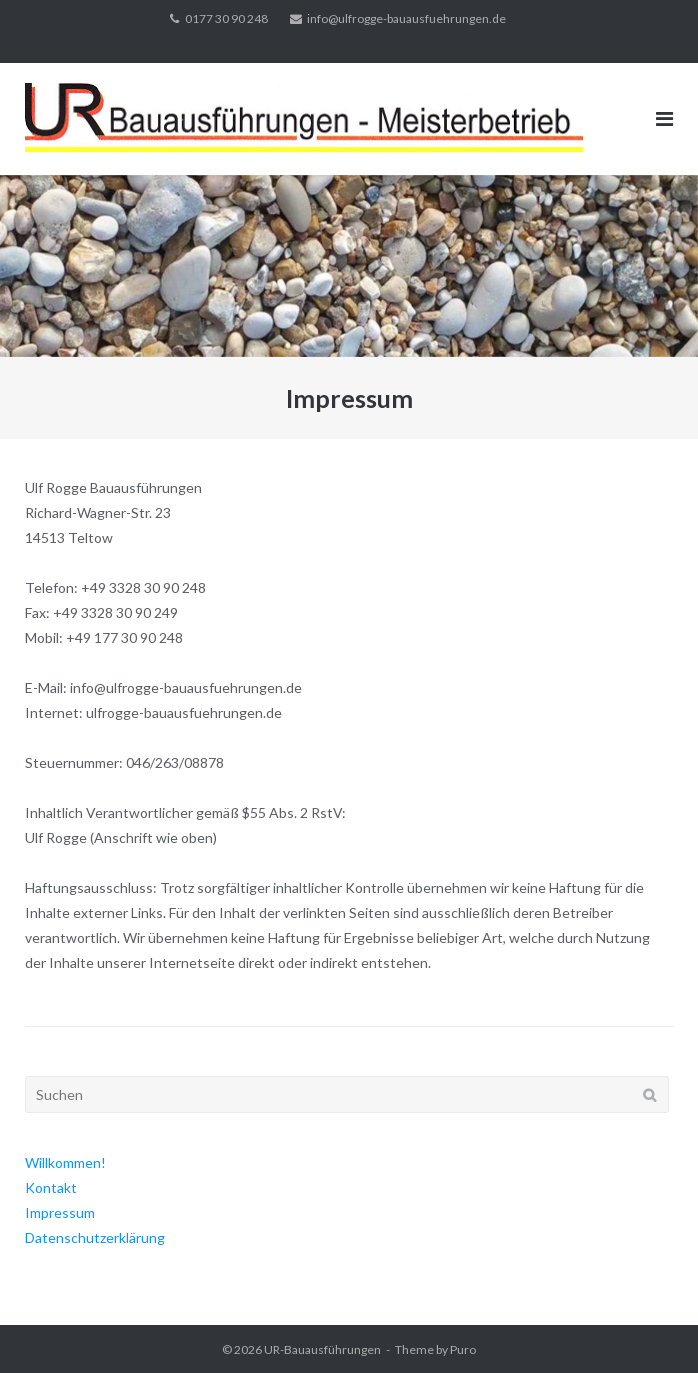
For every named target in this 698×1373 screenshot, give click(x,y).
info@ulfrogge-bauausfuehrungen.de (406, 18)
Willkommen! (65, 1162)
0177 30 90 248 (226, 18)
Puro (463, 1349)
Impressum (60, 1212)
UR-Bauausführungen (322, 1349)
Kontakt (51, 1187)
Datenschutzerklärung (95, 1237)
